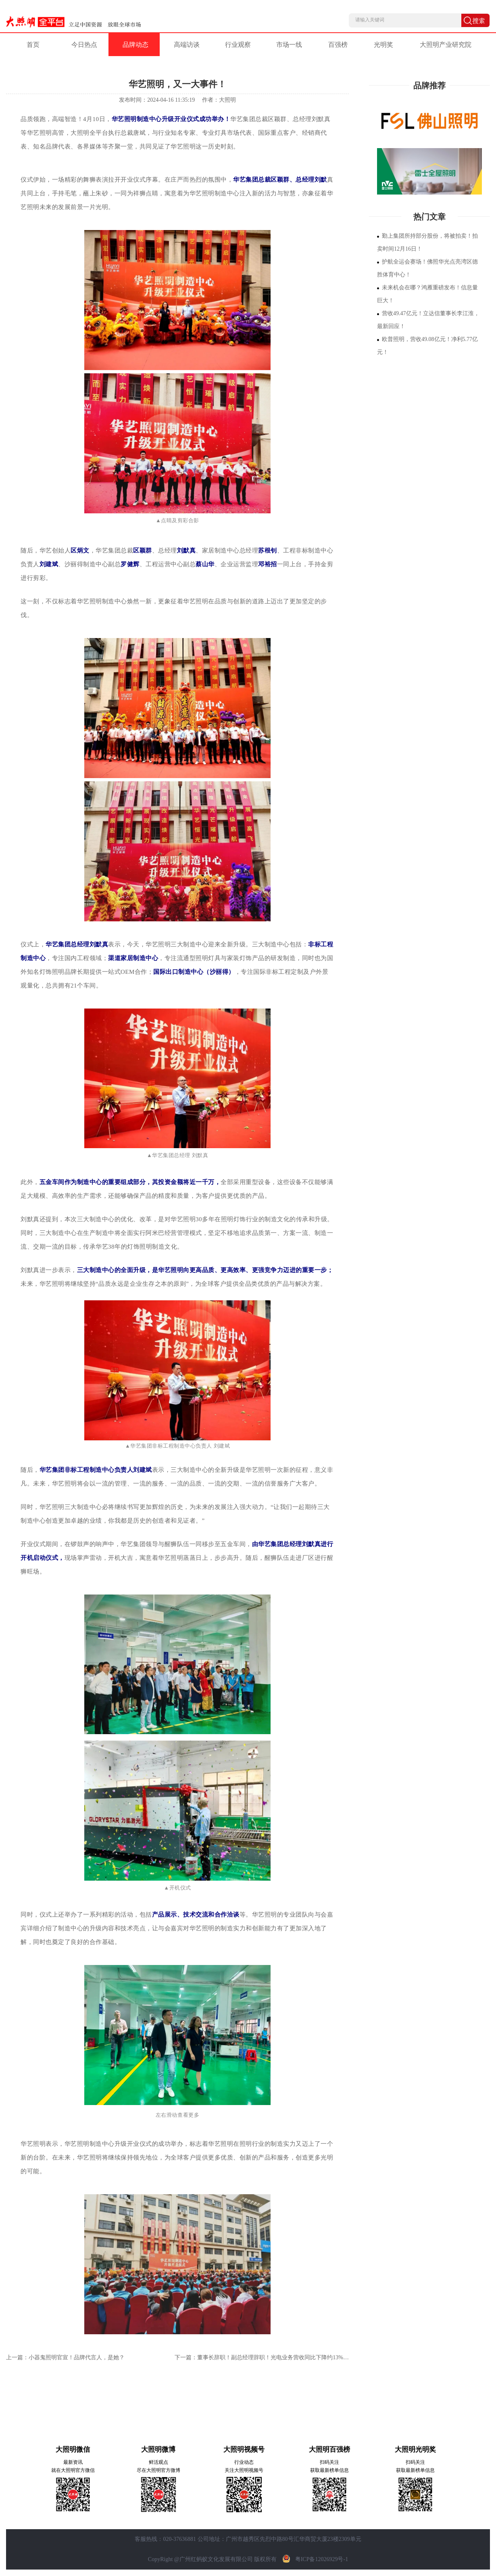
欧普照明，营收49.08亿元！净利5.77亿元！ (427, 345)
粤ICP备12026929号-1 (313, 2559)
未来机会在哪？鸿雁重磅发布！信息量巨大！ (427, 294)
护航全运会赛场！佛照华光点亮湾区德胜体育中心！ (427, 268)
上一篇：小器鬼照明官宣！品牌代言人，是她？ (65, 2357)
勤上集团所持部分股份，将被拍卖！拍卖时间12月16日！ (427, 242)
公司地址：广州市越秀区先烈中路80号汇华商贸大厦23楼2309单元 (279, 2539)
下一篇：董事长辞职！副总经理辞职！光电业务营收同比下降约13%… (262, 2357)
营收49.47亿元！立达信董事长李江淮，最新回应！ (428, 319)
